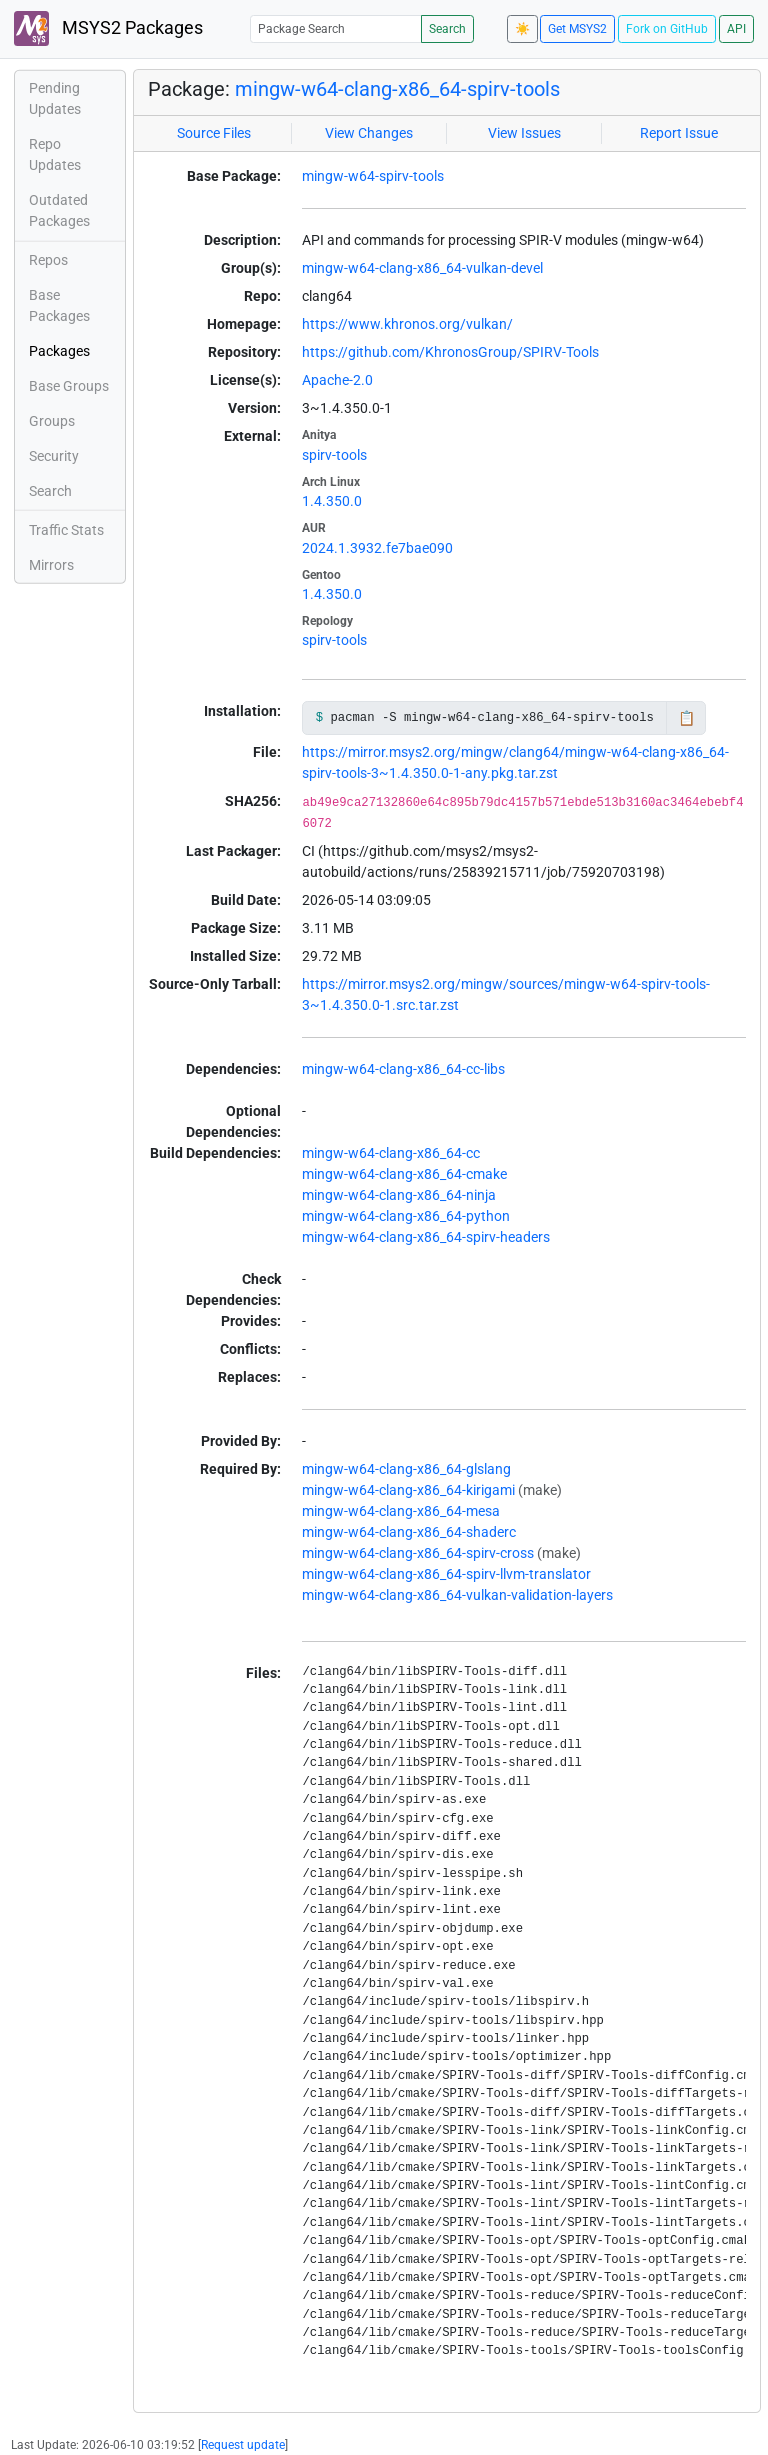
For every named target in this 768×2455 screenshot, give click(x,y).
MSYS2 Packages (108, 28)
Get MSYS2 (577, 29)
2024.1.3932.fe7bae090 (377, 548)
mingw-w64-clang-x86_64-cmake (404, 1174)
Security (54, 456)
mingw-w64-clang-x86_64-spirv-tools (397, 89)
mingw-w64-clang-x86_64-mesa (401, 1511)
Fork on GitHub (667, 29)
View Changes (369, 133)
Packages (59, 351)
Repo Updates (55, 154)
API (736, 29)
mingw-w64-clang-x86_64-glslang (406, 1469)
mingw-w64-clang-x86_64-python (406, 1216)
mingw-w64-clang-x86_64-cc (391, 1153)
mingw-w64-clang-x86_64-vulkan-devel (422, 268)
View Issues (524, 133)
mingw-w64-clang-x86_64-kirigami (408, 1490)
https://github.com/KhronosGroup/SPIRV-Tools (450, 352)
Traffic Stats (66, 530)
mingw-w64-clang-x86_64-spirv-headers (426, 1237)
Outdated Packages (59, 210)
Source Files (214, 133)
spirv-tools (334, 455)
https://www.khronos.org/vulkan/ (407, 324)
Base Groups (69, 386)
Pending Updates (55, 98)
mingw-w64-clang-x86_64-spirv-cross (418, 1553)
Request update (243, 2445)
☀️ (522, 29)
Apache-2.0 (337, 380)
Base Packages (59, 305)
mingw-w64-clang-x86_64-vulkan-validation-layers (457, 1595)
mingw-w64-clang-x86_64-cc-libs (403, 1069)
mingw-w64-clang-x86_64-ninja (399, 1195)
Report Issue (679, 133)
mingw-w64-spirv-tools (373, 176)
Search (447, 29)
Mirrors (51, 565)
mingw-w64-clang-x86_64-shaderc (409, 1532)
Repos (48, 260)
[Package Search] (336, 28)
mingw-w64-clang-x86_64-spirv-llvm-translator (446, 1574)
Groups (52, 421)
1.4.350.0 (332, 501)
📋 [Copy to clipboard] (686, 718)
